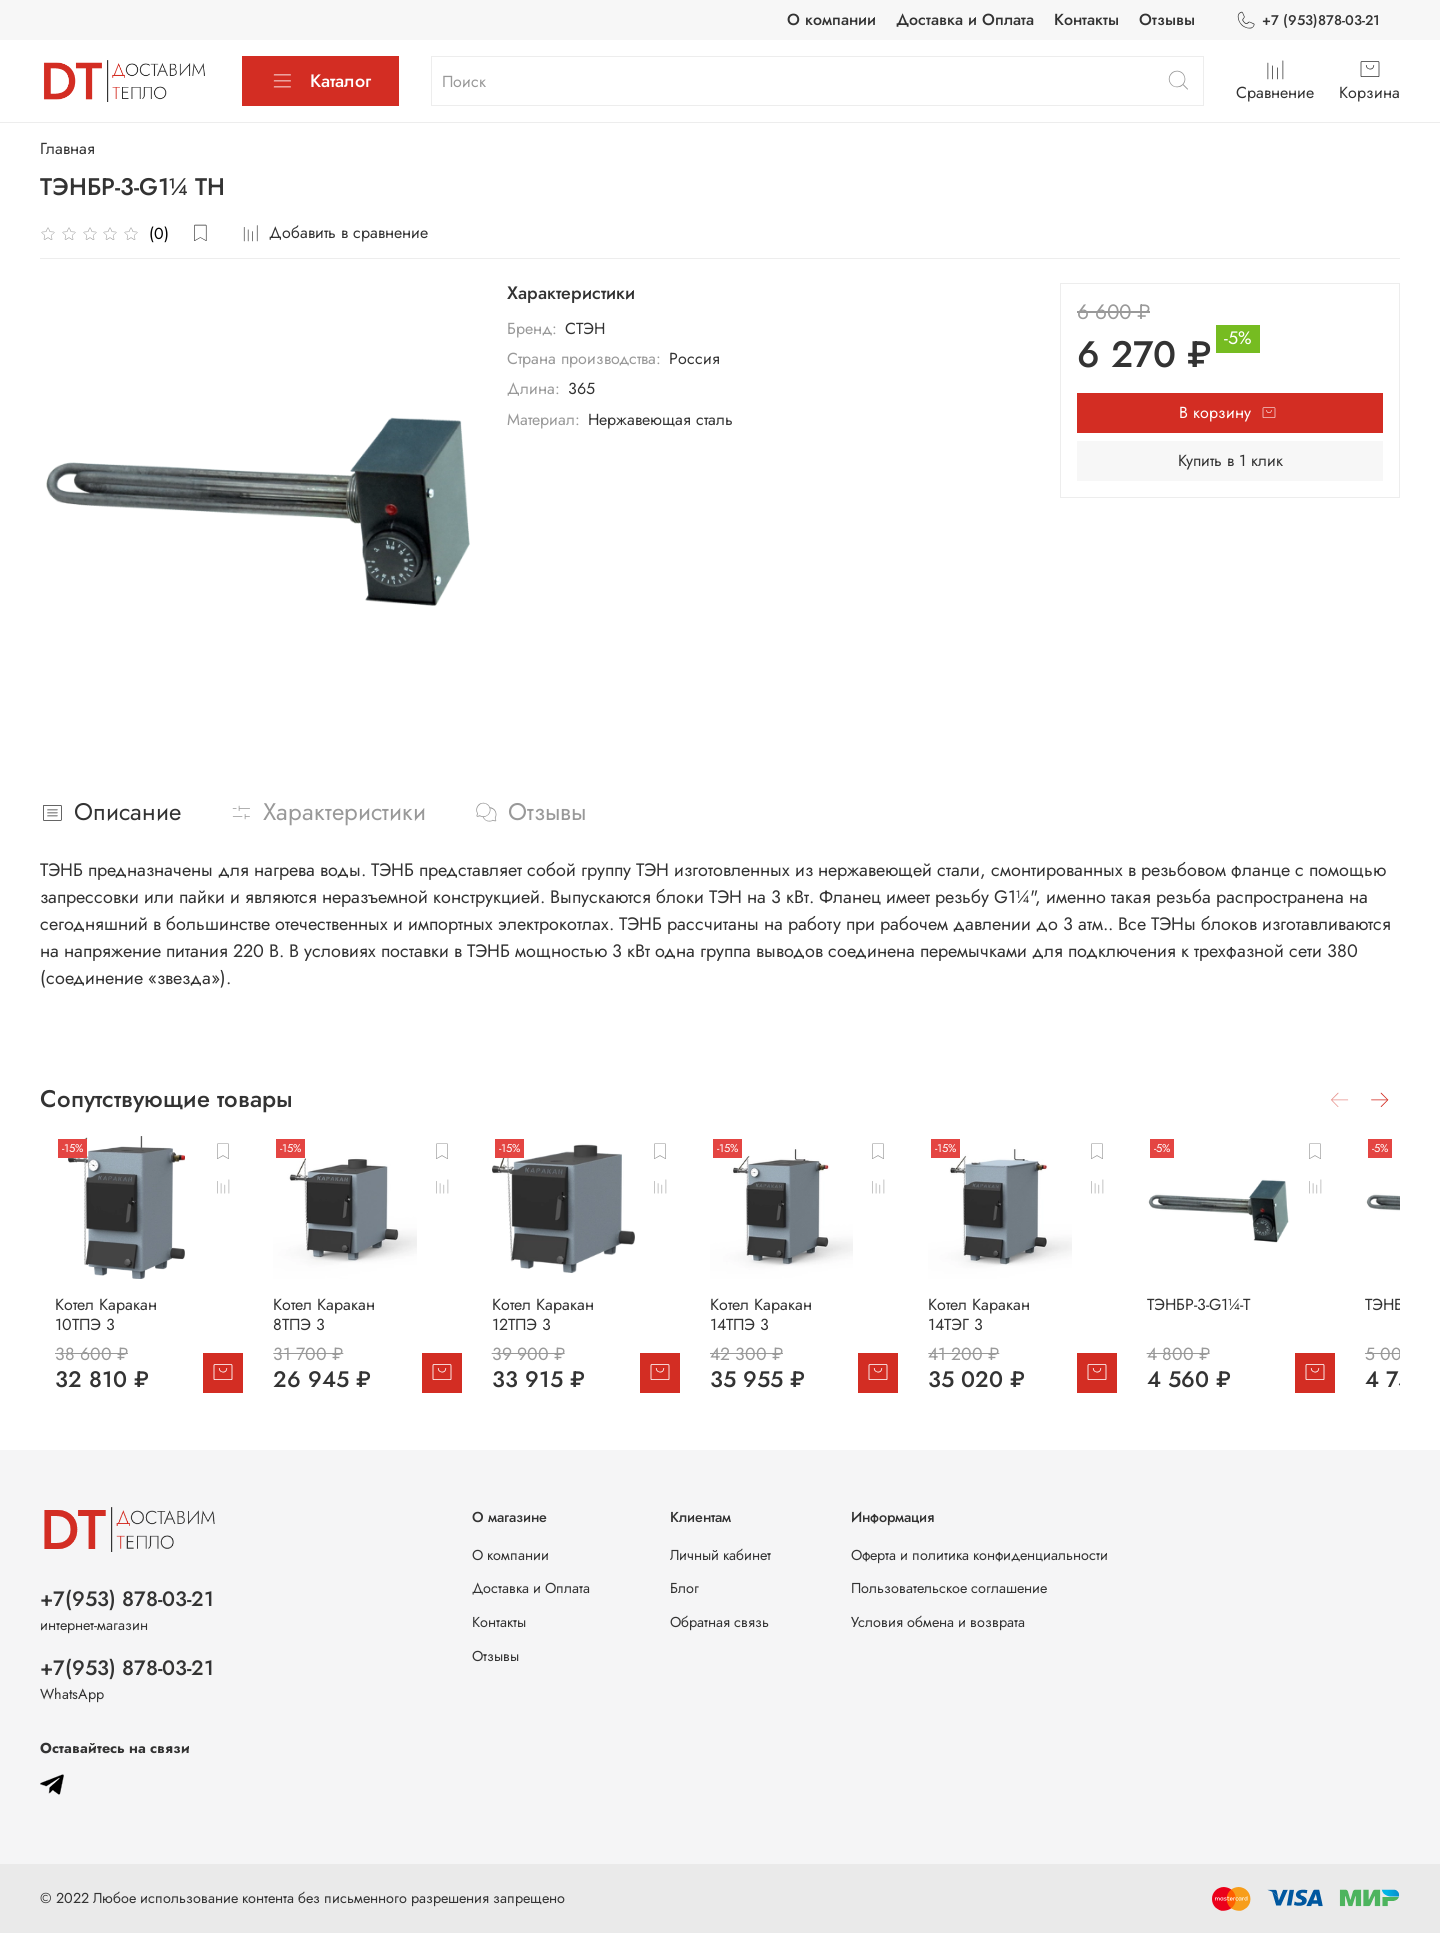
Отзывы (1167, 19)
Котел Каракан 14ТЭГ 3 (1041, 1327)
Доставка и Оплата (965, 19)
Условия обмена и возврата (938, 1622)
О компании (831, 19)
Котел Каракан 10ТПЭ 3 (116, 1327)
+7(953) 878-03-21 (127, 1599)
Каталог (320, 81)
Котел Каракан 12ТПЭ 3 (579, 1327)
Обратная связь (719, 1622)
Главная (67, 148)
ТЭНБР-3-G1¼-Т (1249, 1317)
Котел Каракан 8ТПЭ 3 (344, 1327)
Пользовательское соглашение (949, 1588)
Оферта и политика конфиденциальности (979, 1555)
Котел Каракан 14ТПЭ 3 (811, 1327)
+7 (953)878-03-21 (1307, 20)
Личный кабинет (720, 1555)
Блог (684, 1588)
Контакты (1086, 19)
